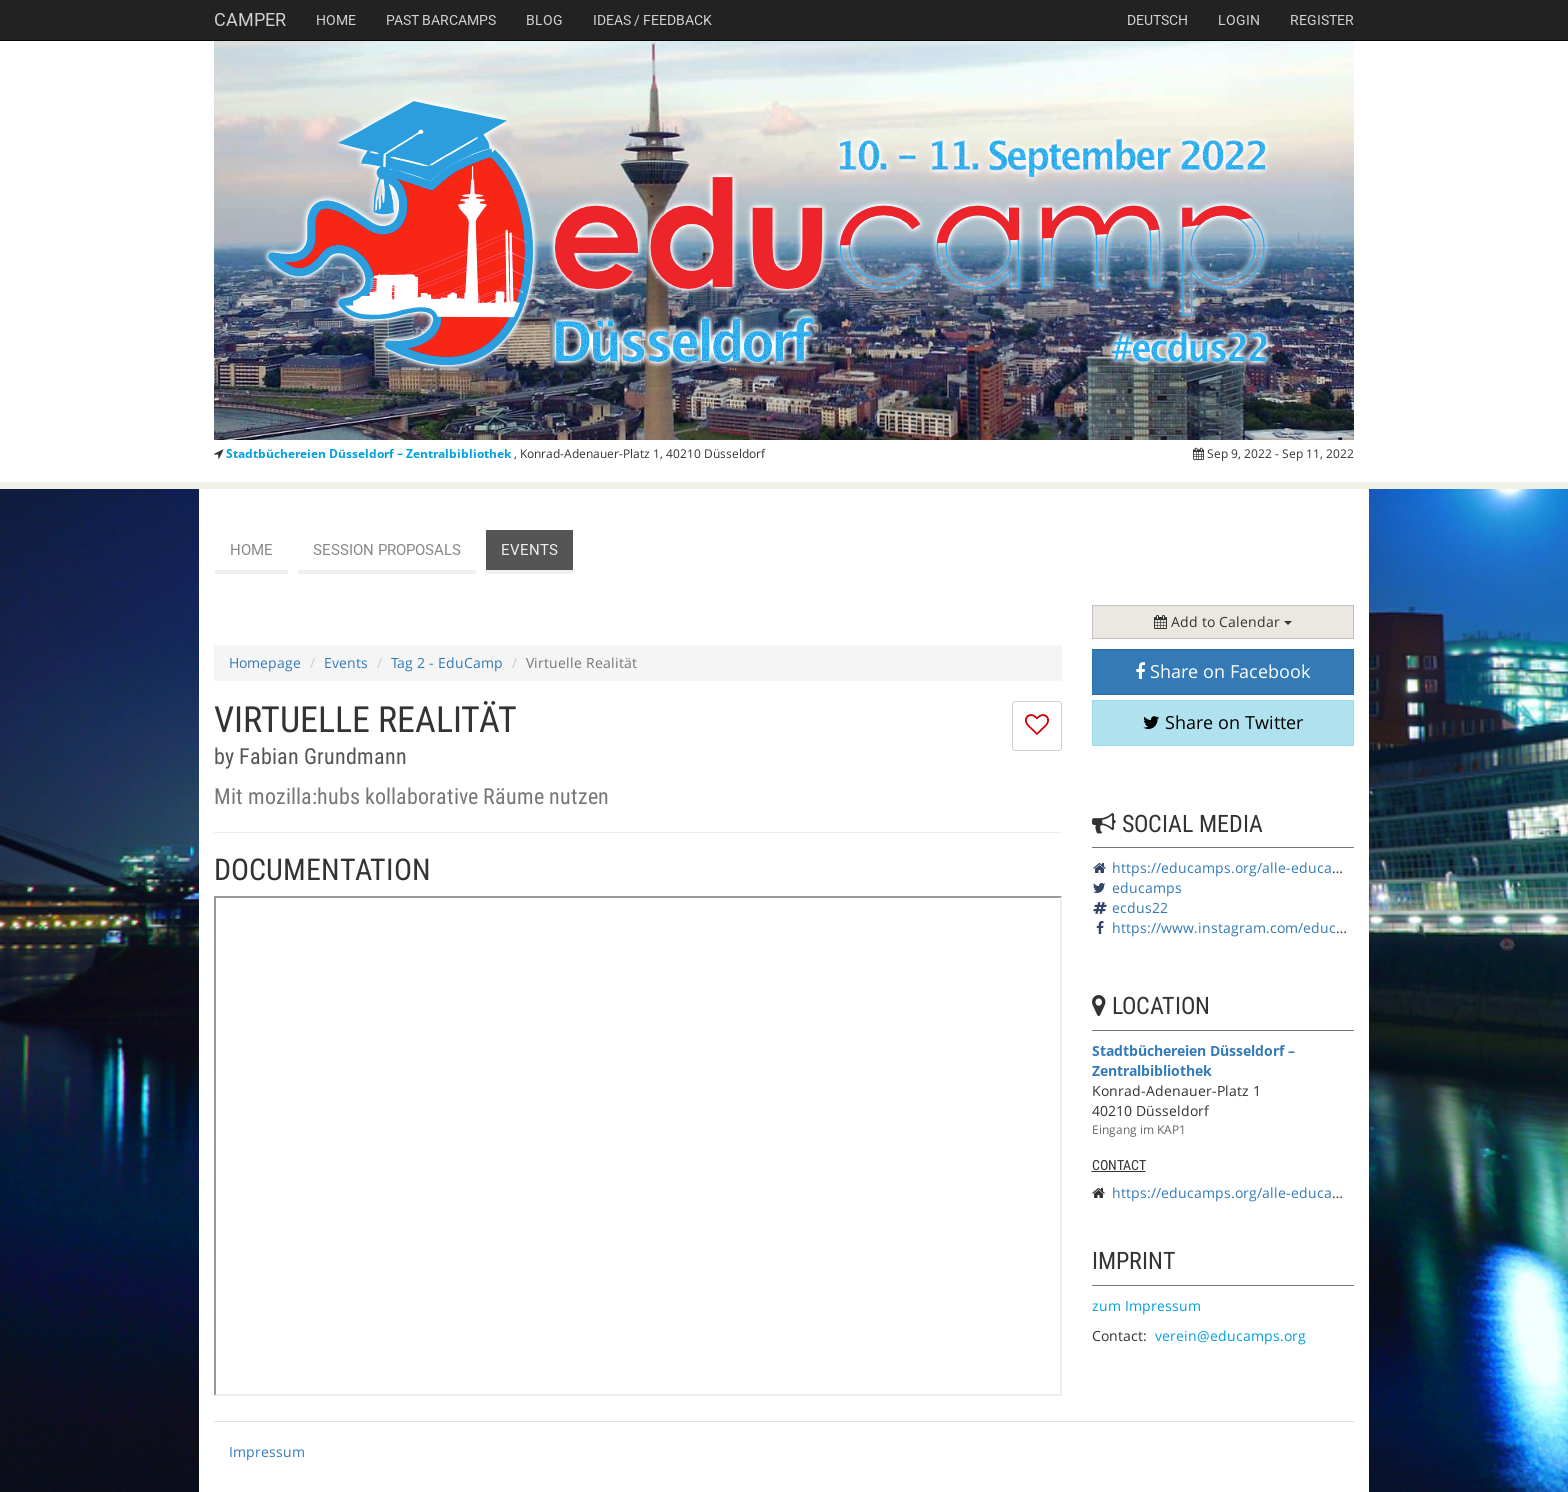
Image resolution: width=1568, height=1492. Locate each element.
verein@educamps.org (1230, 1335)
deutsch (1157, 20)
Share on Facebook (1222, 671)
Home (336, 20)
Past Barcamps (441, 20)
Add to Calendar (1223, 621)
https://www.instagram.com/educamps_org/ (1259, 927)
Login (1239, 20)
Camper (250, 19)
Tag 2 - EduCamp (447, 662)
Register (1322, 20)
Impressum (267, 1451)
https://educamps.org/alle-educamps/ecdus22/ (1269, 867)
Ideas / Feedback (652, 20)
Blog (544, 20)
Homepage (265, 662)
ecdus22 (1140, 907)
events (529, 550)
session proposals (387, 550)
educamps (1147, 887)
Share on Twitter (1223, 722)
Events (346, 662)
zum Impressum (1146, 1305)
